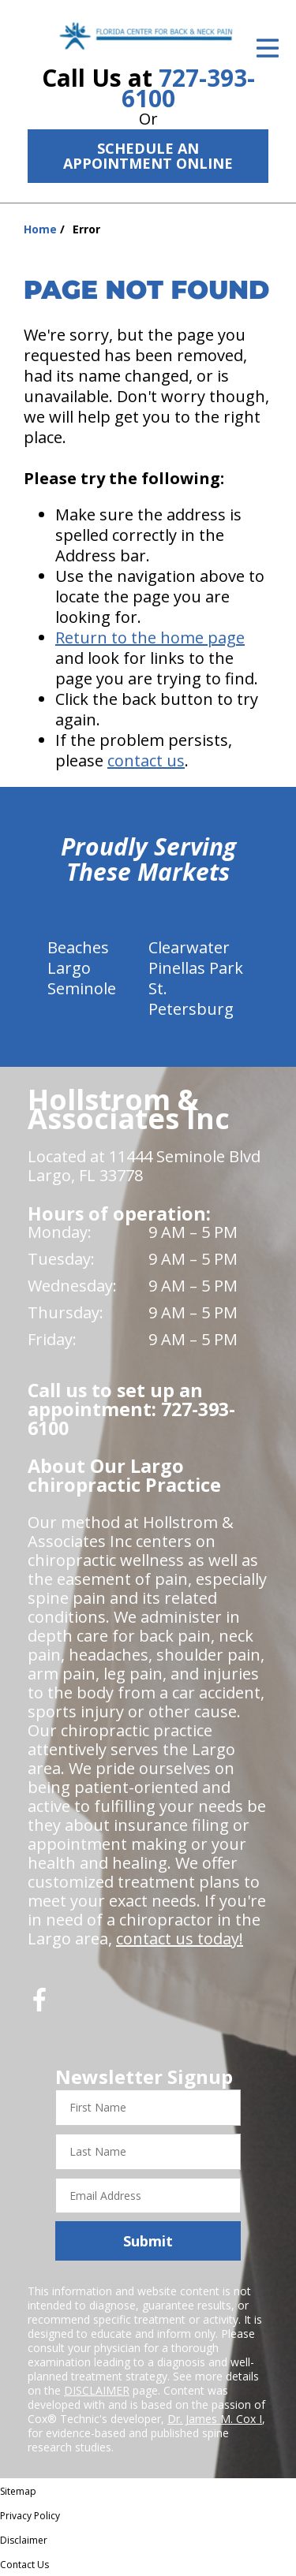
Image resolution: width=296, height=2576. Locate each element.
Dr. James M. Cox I (214, 2418)
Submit (148, 2240)
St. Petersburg (191, 999)
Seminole (81, 988)
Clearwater (189, 947)
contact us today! (179, 1938)
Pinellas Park (195, 968)
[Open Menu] (267, 48)
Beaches (78, 947)
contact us (146, 760)
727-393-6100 (188, 88)
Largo (69, 968)
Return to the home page (150, 637)
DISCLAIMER (96, 2390)
